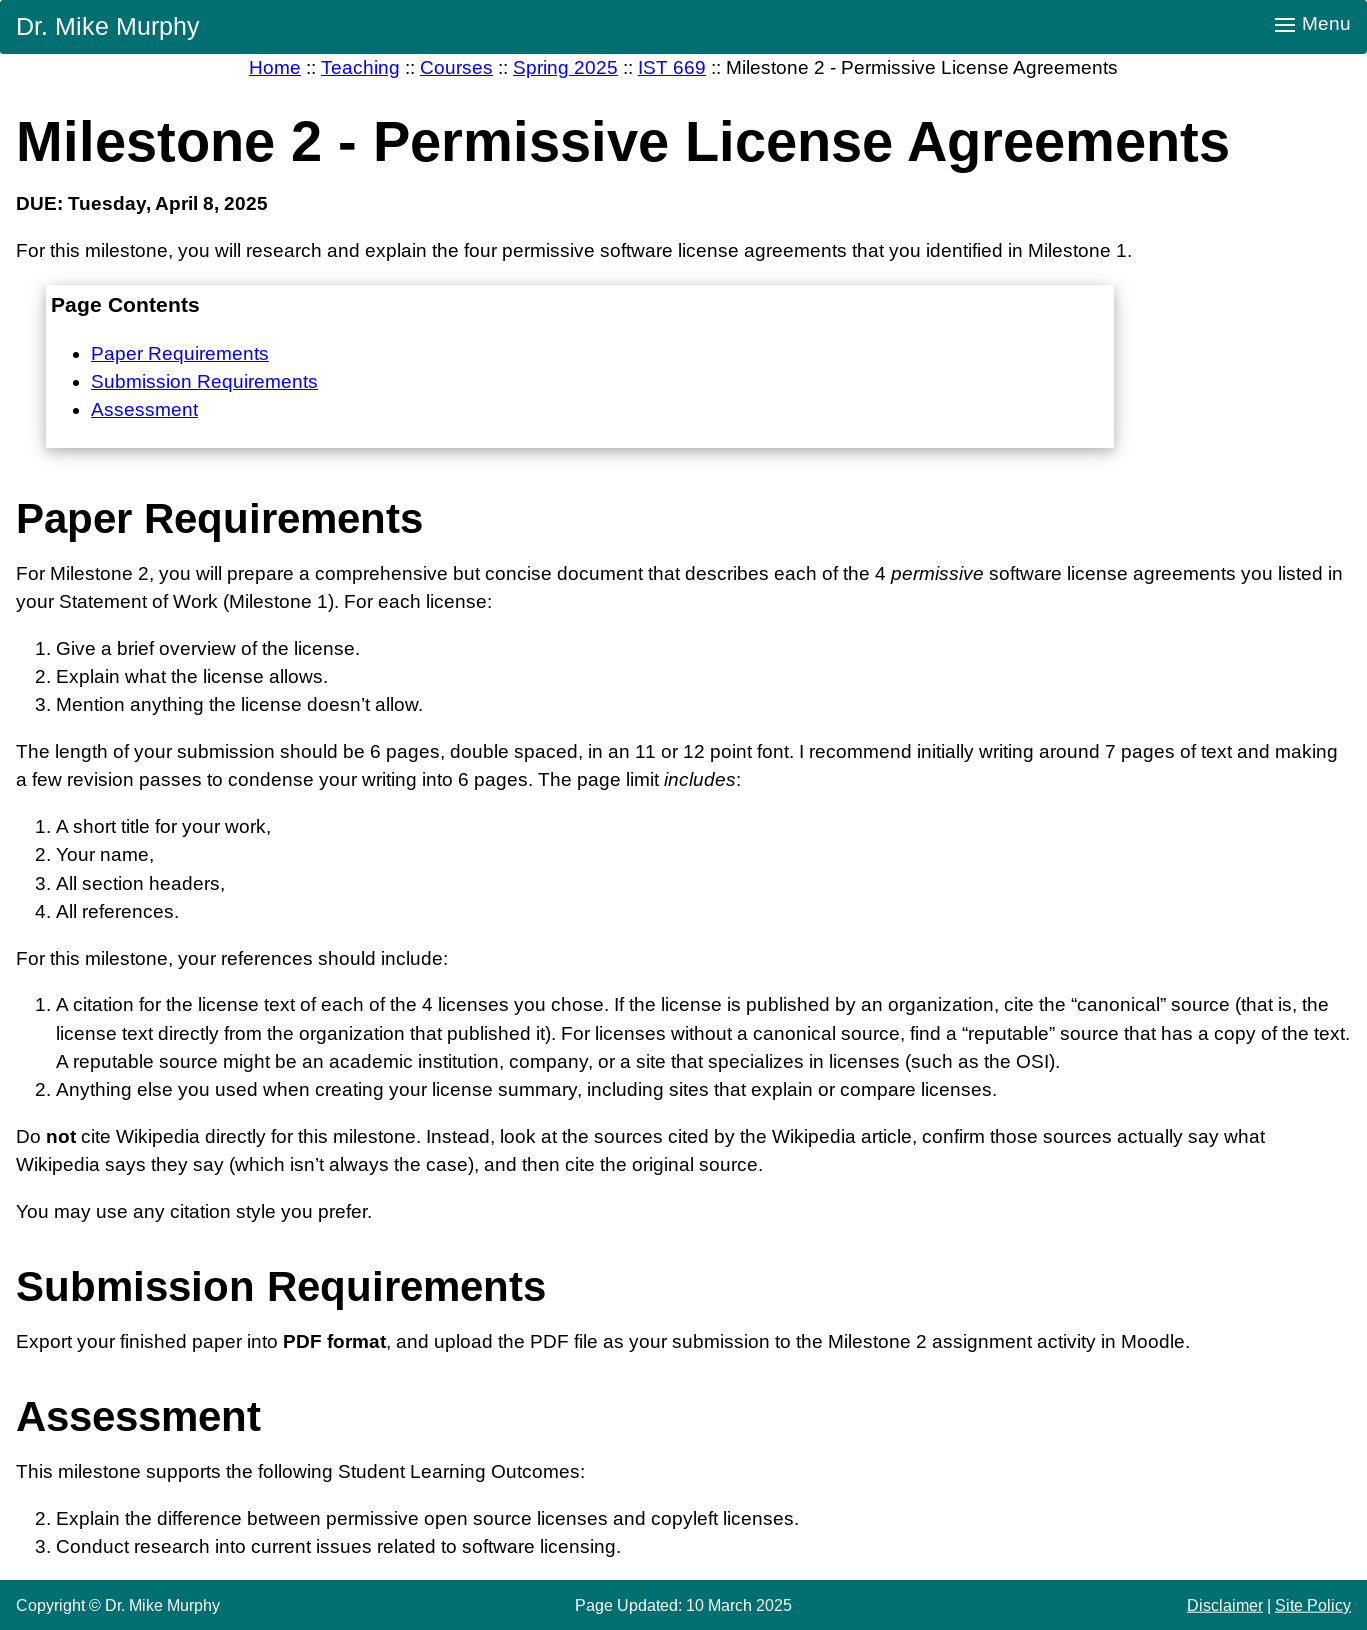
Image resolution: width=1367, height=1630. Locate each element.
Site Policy (1313, 1605)
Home (275, 67)
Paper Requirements (180, 353)
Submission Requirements (204, 381)
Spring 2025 (565, 67)
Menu (1313, 23)
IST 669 (672, 67)
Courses (456, 67)
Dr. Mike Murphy (108, 26)
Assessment (144, 409)
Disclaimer (1225, 1605)
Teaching (360, 67)
